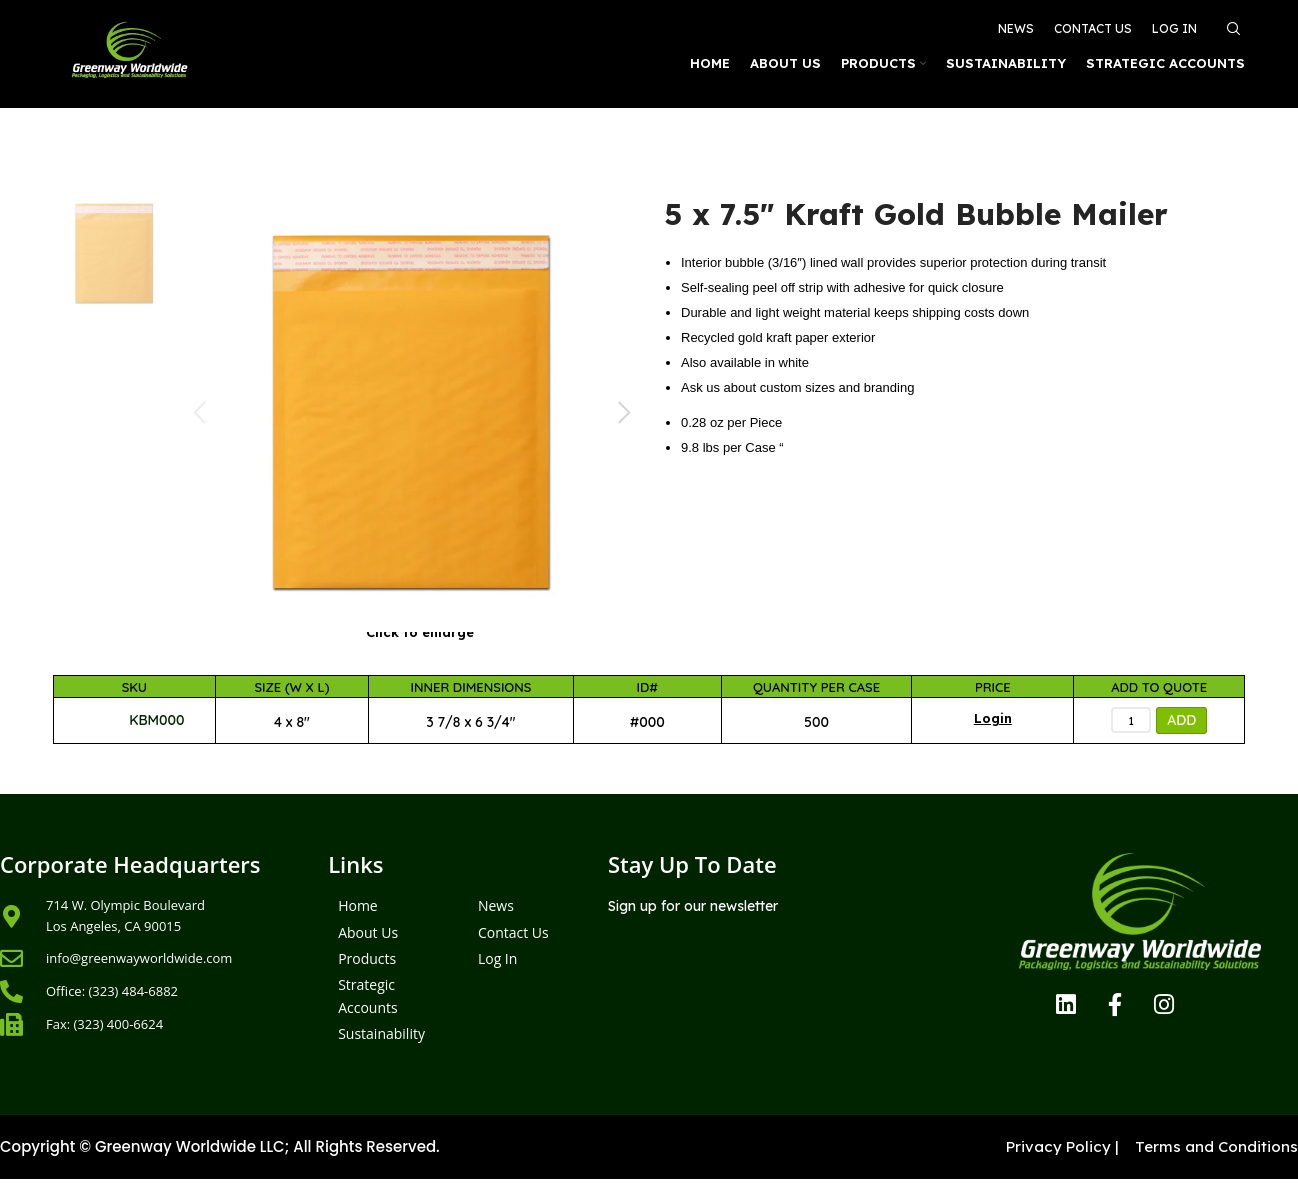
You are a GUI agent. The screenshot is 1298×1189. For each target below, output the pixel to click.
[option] (114, 253)
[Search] (1231, 22)
